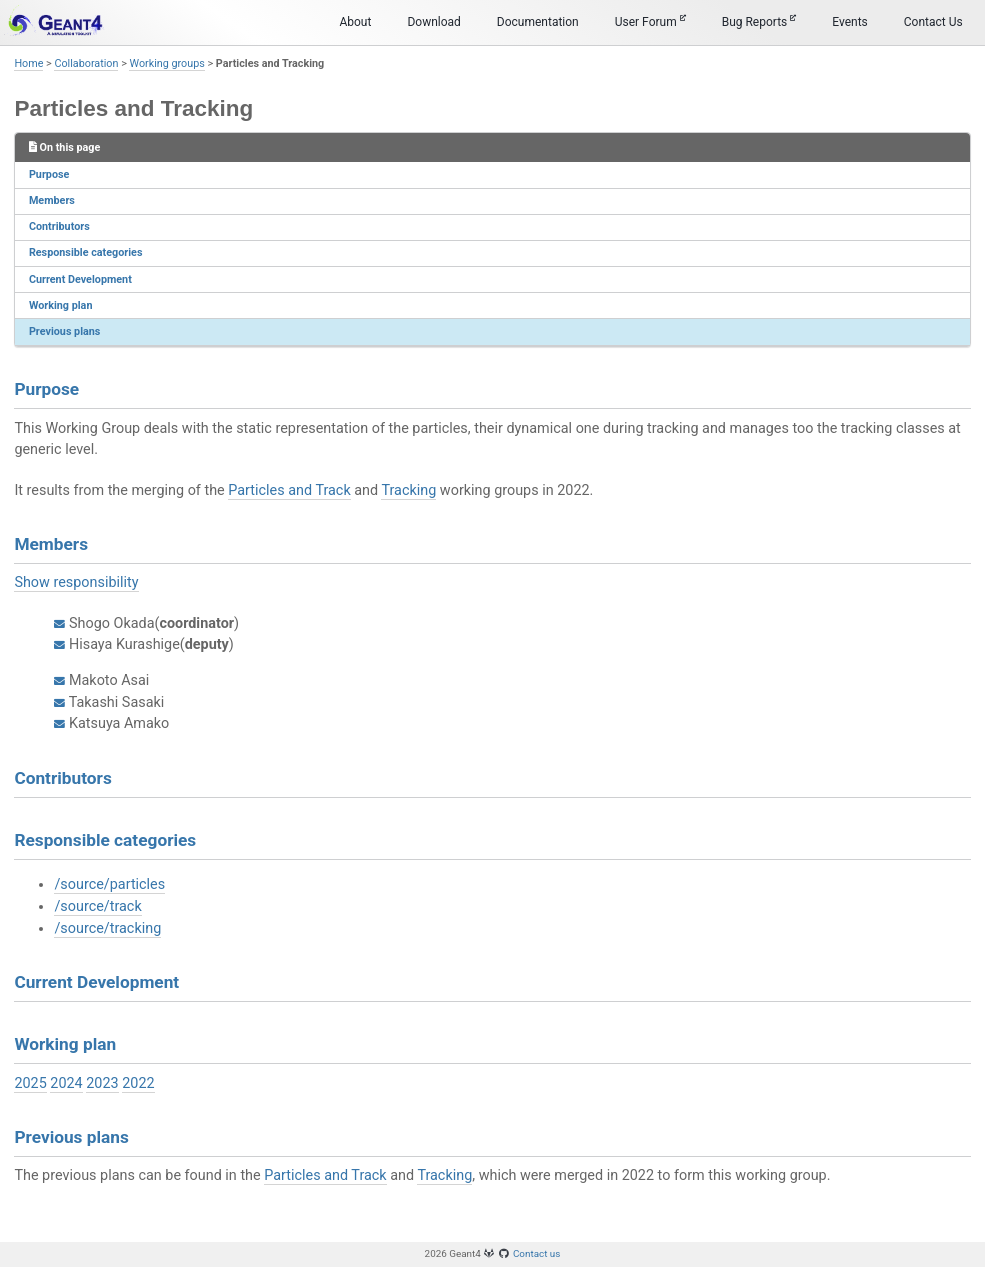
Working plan (61, 305)
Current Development (80, 279)
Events (850, 22)
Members (52, 200)
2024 (66, 1083)
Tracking (408, 490)
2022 (138, 1083)
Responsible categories (86, 252)
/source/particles (109, 884)
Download (433, 22)
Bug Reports (759, 21)
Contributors (59, 226)
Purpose (49, 174)
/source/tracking (107, 928)
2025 (30, 1083)
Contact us (537, 1253)
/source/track (97, 906)
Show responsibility (76, 582)
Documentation (538, 22)
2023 (102, 1083)
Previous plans (64, 331)
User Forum (650, 21)
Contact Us (933, 22)
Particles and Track (289, 490)
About (355, 22)
